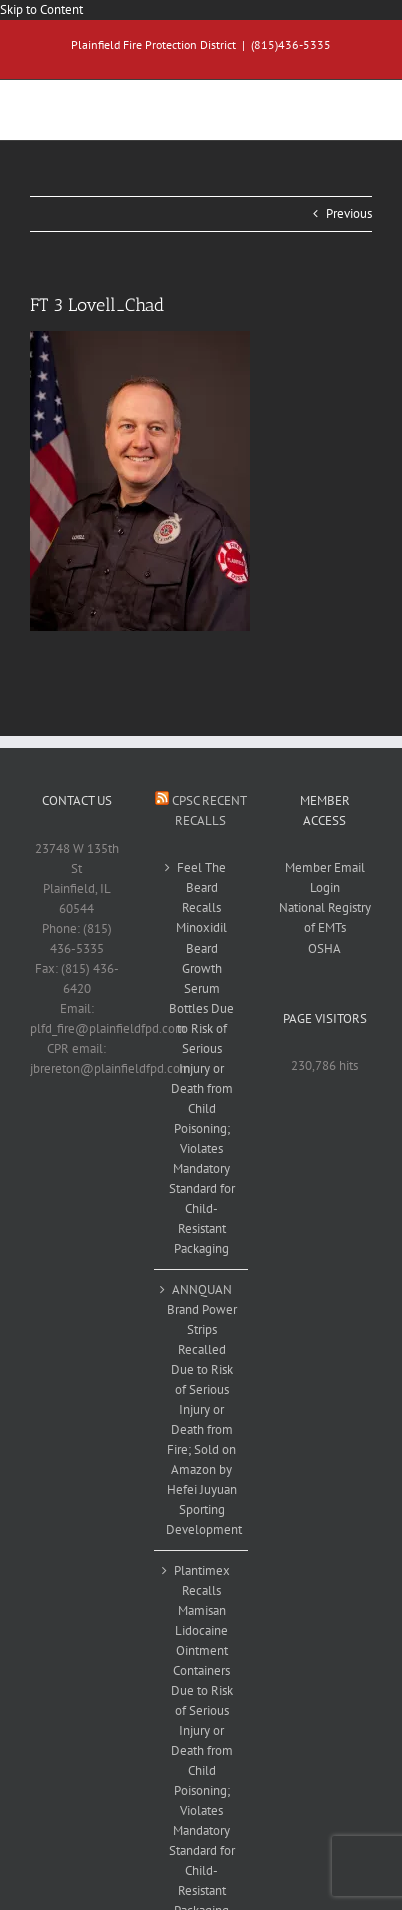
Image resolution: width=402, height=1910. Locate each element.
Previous (349, 213)
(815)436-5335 (291, 44)
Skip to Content (41, 9)
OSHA (324, 948)
